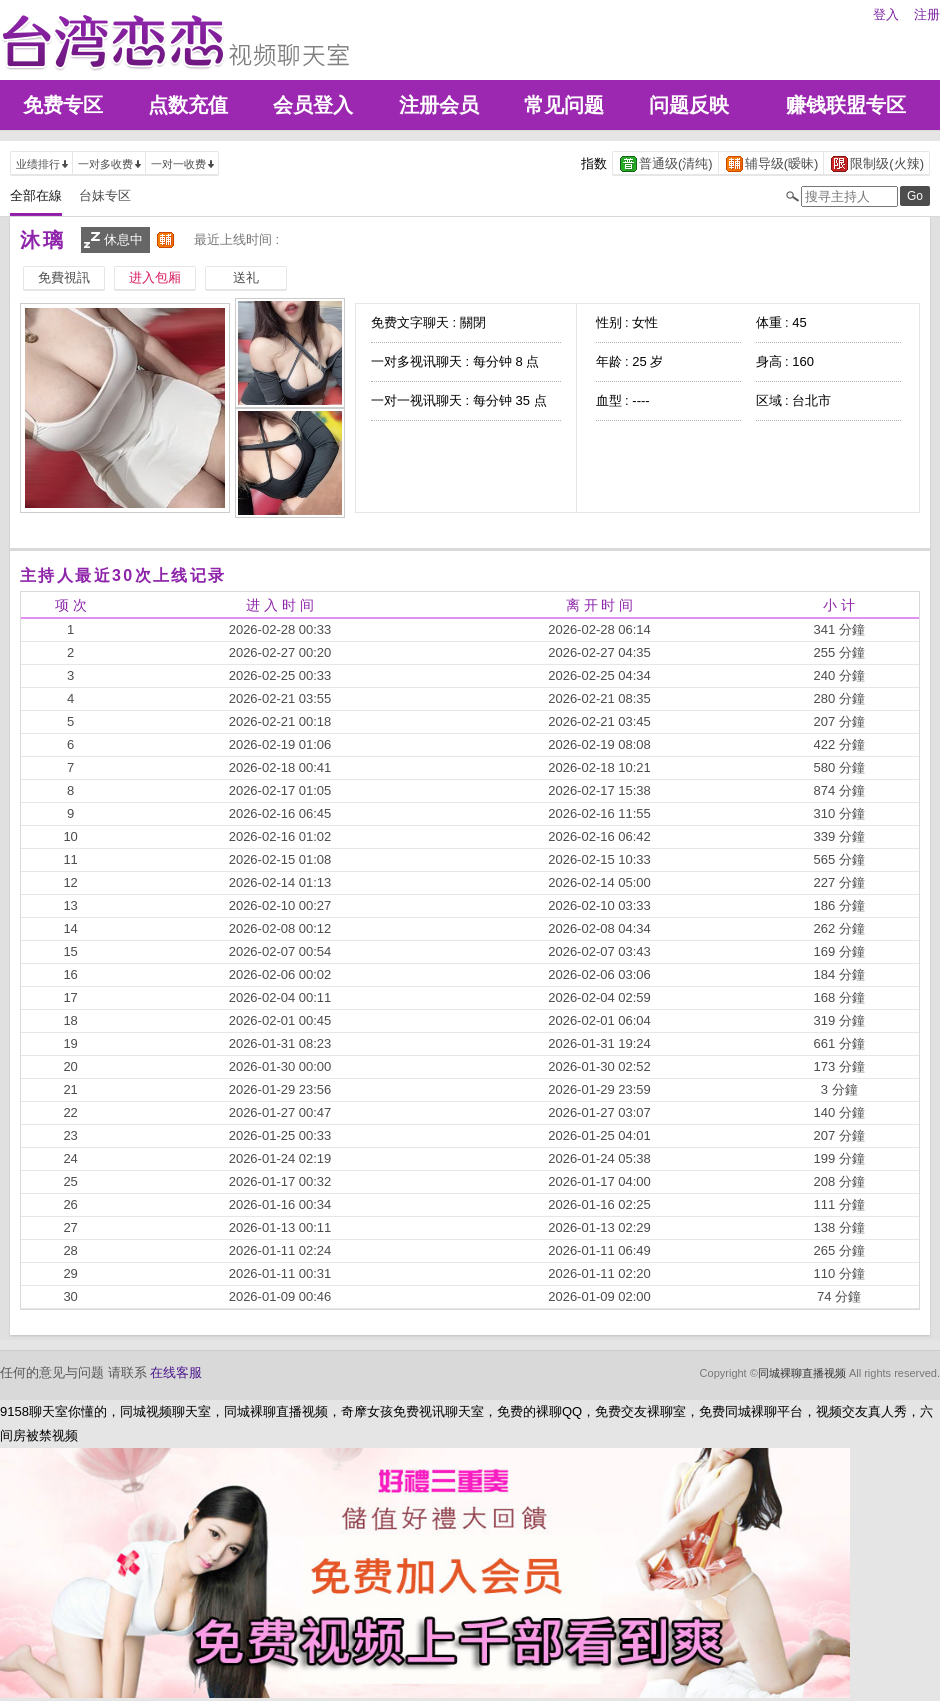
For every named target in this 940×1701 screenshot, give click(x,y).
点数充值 (188, 105)
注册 (927, 14)
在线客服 (176, 1372)
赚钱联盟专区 (846, 105)
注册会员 (439, 105)
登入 (886, 14)
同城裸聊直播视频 (802, 1373)
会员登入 (313, 105)
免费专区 (63, 105)
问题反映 (689, 105)
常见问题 (564, 105)
